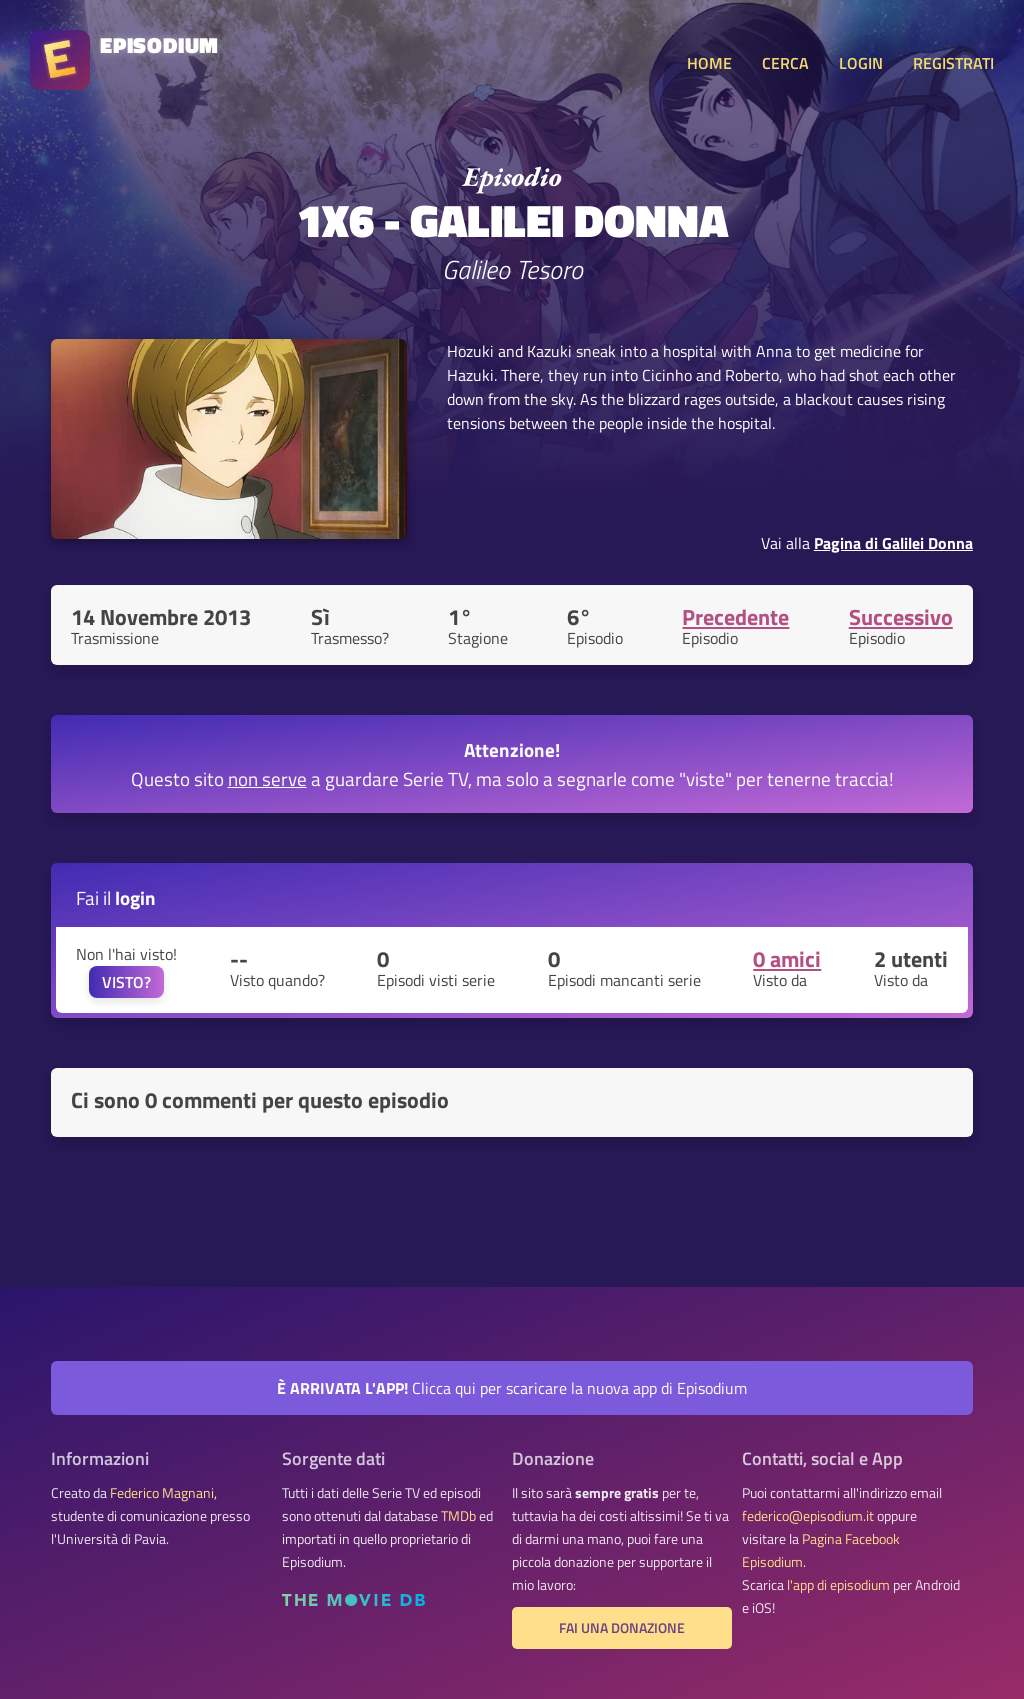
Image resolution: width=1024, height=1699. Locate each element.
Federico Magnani (162, 1493)
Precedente (735, 617)
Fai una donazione (622, 1628)
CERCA (785, 63)
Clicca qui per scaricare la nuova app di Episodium (512, 1388)
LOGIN (861, 63)
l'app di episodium (838, 1585)
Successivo (901, 617)
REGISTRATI (953, 63)
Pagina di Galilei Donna (893, 543)
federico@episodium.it (808, 1516)
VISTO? (126, 982)
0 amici (787, 959)
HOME (709, 63)
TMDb (458, 1516)
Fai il (116, 897)
